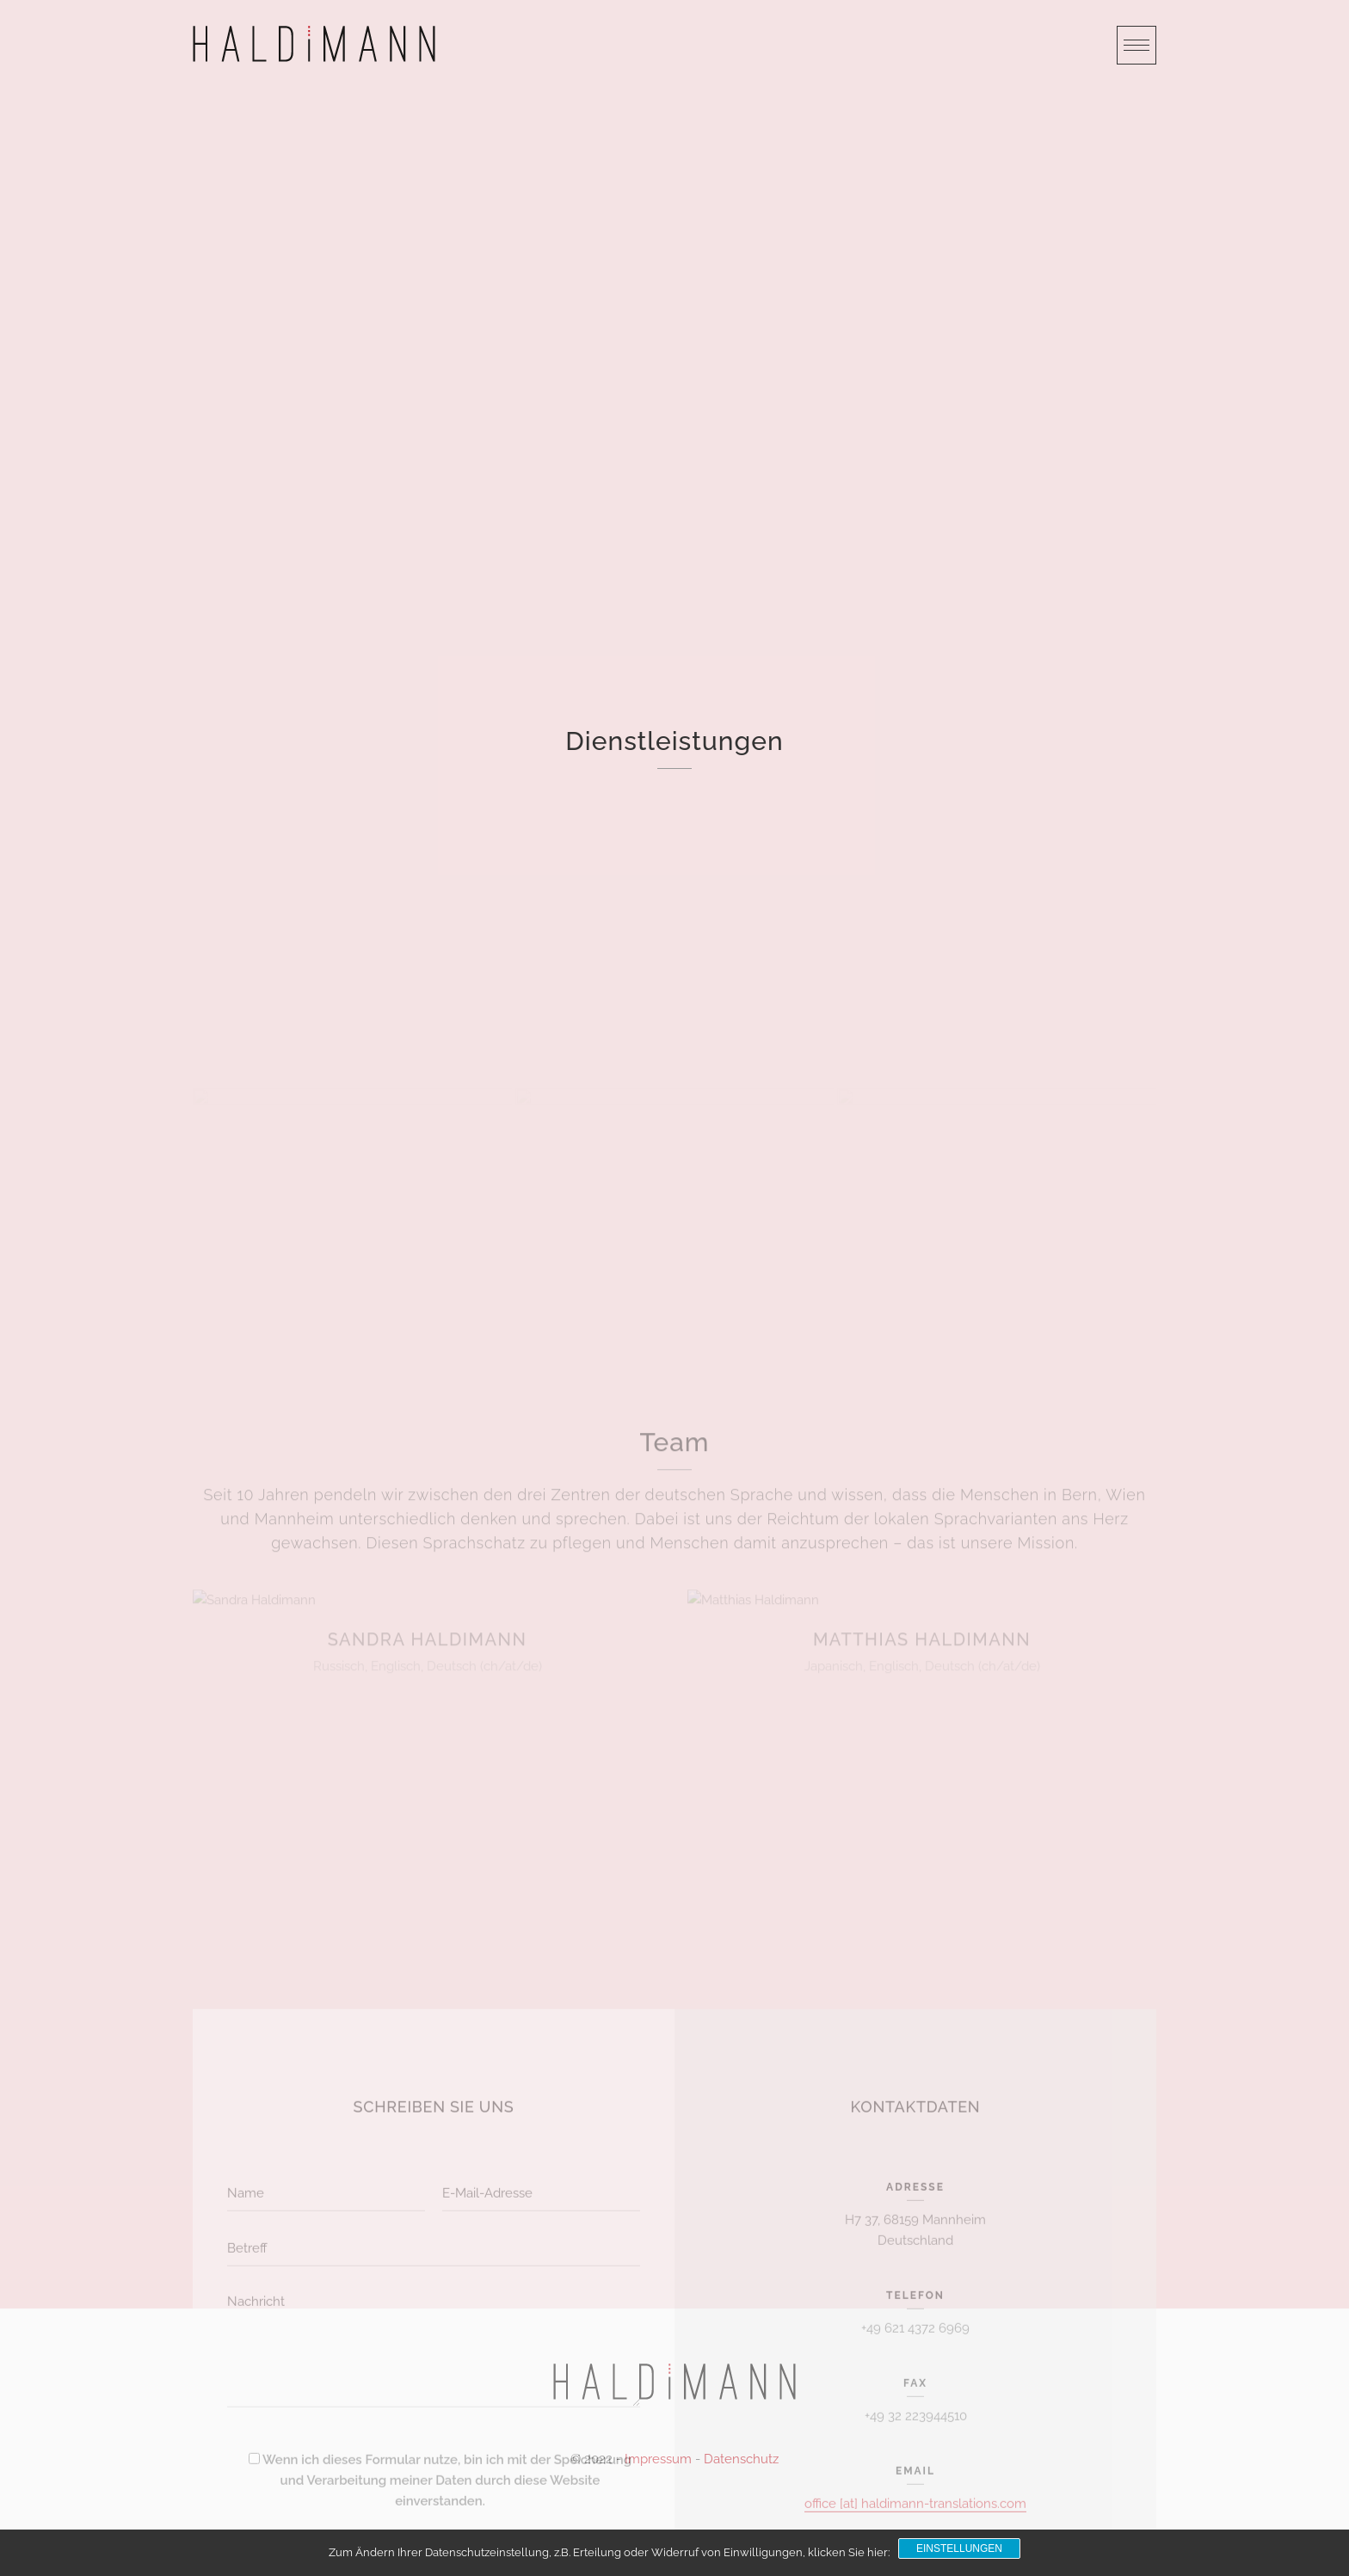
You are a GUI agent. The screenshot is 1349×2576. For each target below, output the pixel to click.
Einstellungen (959, 2548)
